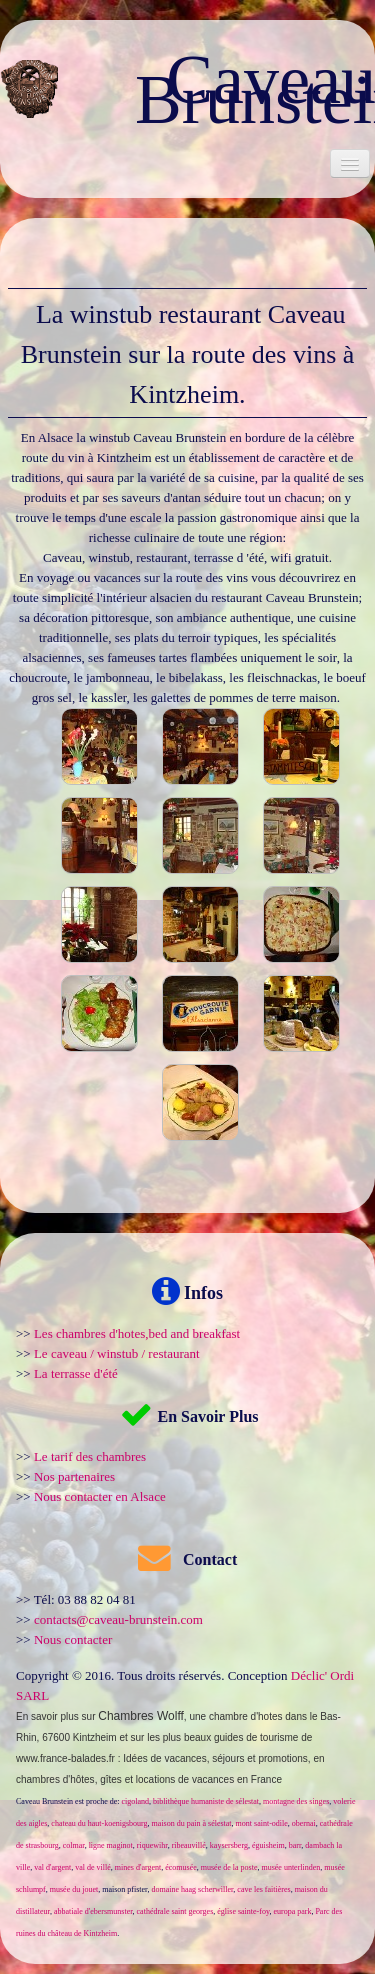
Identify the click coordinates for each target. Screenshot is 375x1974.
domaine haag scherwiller (192, 1889)
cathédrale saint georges (175, 1911)
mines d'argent (138, 1867)
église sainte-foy (243, 1911)
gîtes (111, 1779)
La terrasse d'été (76, 1373)
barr (295, 1845)
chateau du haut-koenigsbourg (99, 1823)
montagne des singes (296, 1801)
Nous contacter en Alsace (100, 1496)
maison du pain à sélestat (192, 1823)
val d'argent (52, 1867)
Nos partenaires (74, 1476)
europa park (292, 1911)
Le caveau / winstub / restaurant (117, 1353)
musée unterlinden (290, 1867)
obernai (304, 1823)
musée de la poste (229, 1867)
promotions (282, 1758)
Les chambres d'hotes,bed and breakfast (137, 1333)
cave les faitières (263, 1889)
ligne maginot (111, 1845)
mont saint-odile (262, 1823)
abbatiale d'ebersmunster (93, 1911)
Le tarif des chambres (90, 1456)
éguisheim (268, 1845)
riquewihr (152, 1845)
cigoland (136, 1801)
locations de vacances (185, 1779)
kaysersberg (229, 1845)
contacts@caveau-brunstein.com (118, 1619)
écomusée (181, 1867)
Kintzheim (95, 1737)
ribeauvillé (189, 1845)
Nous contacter (73, 1639)
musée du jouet (74, 1889)
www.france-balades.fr (65, 1758)
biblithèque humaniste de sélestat (206, 1801)
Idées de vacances (164, 1758)
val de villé (93, 1867)
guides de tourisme (256, 1737)
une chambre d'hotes (235, 1716)
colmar (74, 1845)
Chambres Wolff (141, 1716)
